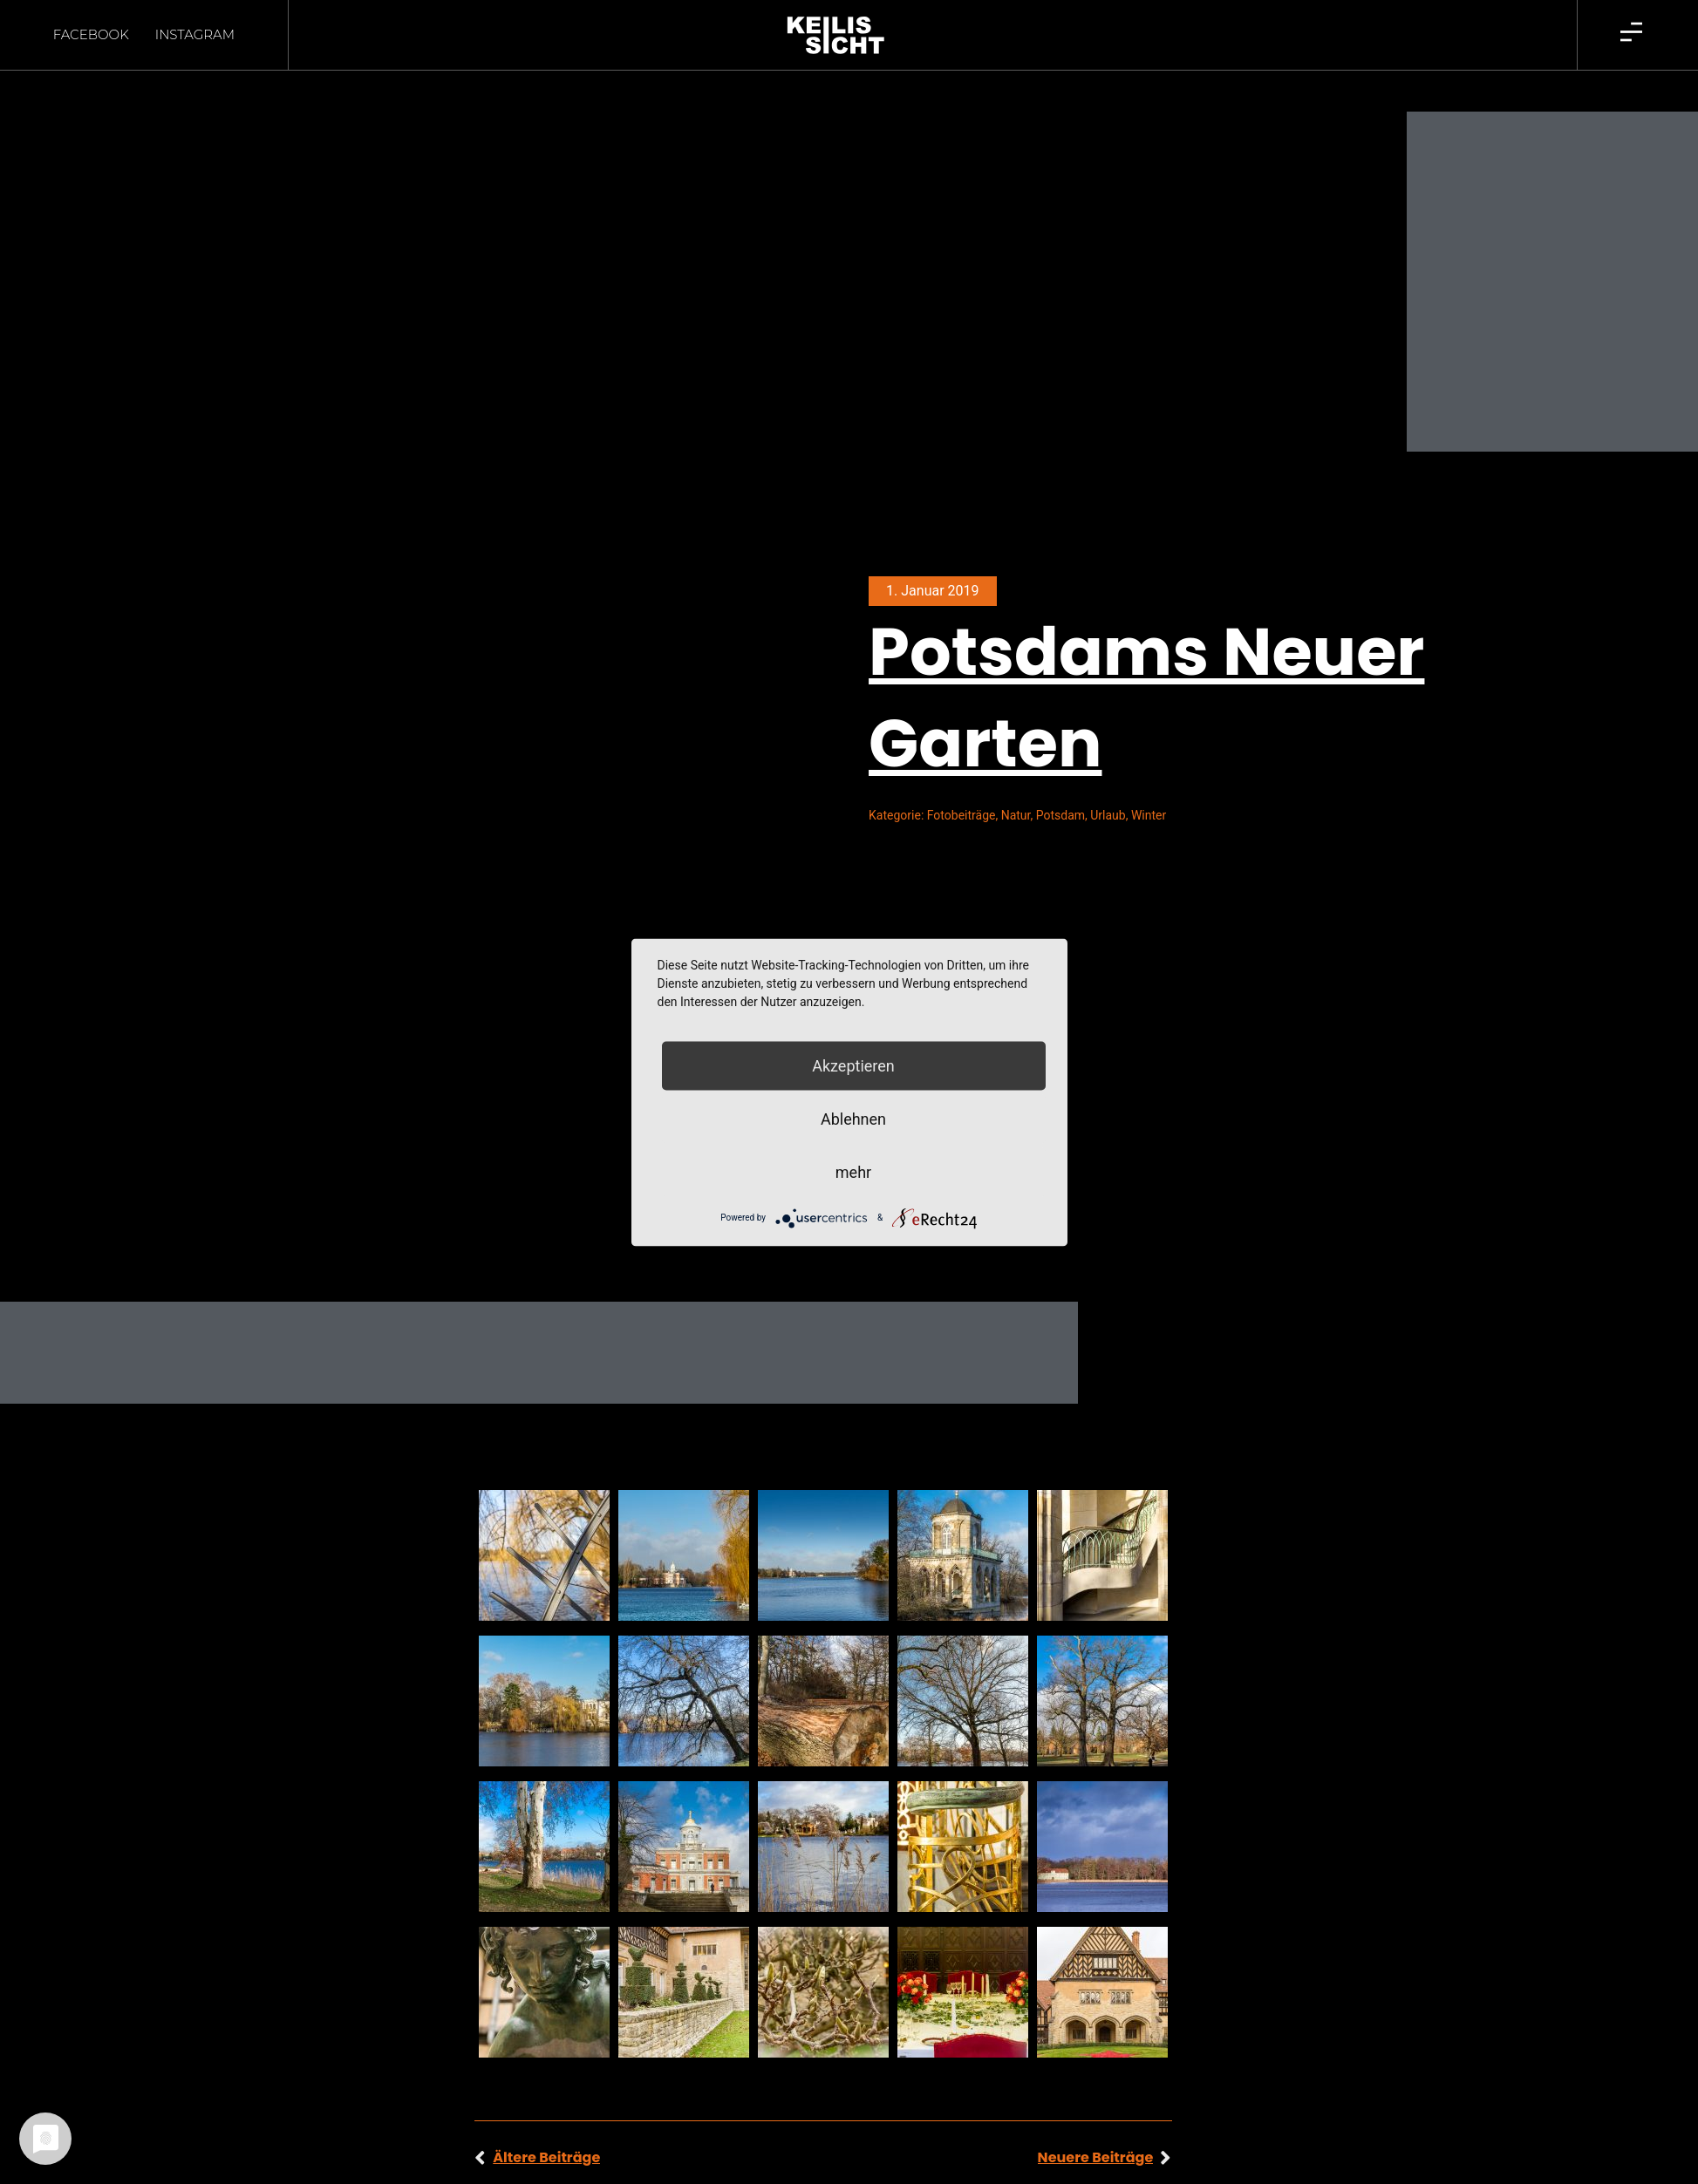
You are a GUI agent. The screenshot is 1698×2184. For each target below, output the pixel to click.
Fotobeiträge (961, 785)
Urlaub (1107, 785)
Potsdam (1060, 785)
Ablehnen (853, 1118)
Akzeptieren (853, 1065)
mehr (853, 1171)
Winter (1148, 785)
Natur (1016, 785)
